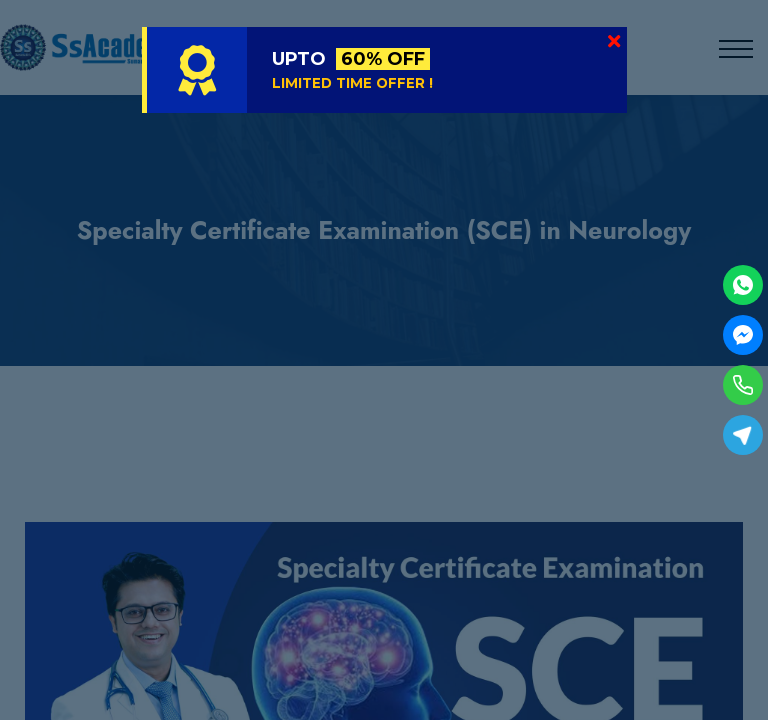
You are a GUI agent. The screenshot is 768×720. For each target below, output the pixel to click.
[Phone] (743, 385)
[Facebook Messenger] (743, 335)
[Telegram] (743, 435)
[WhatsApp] (743, 285)
